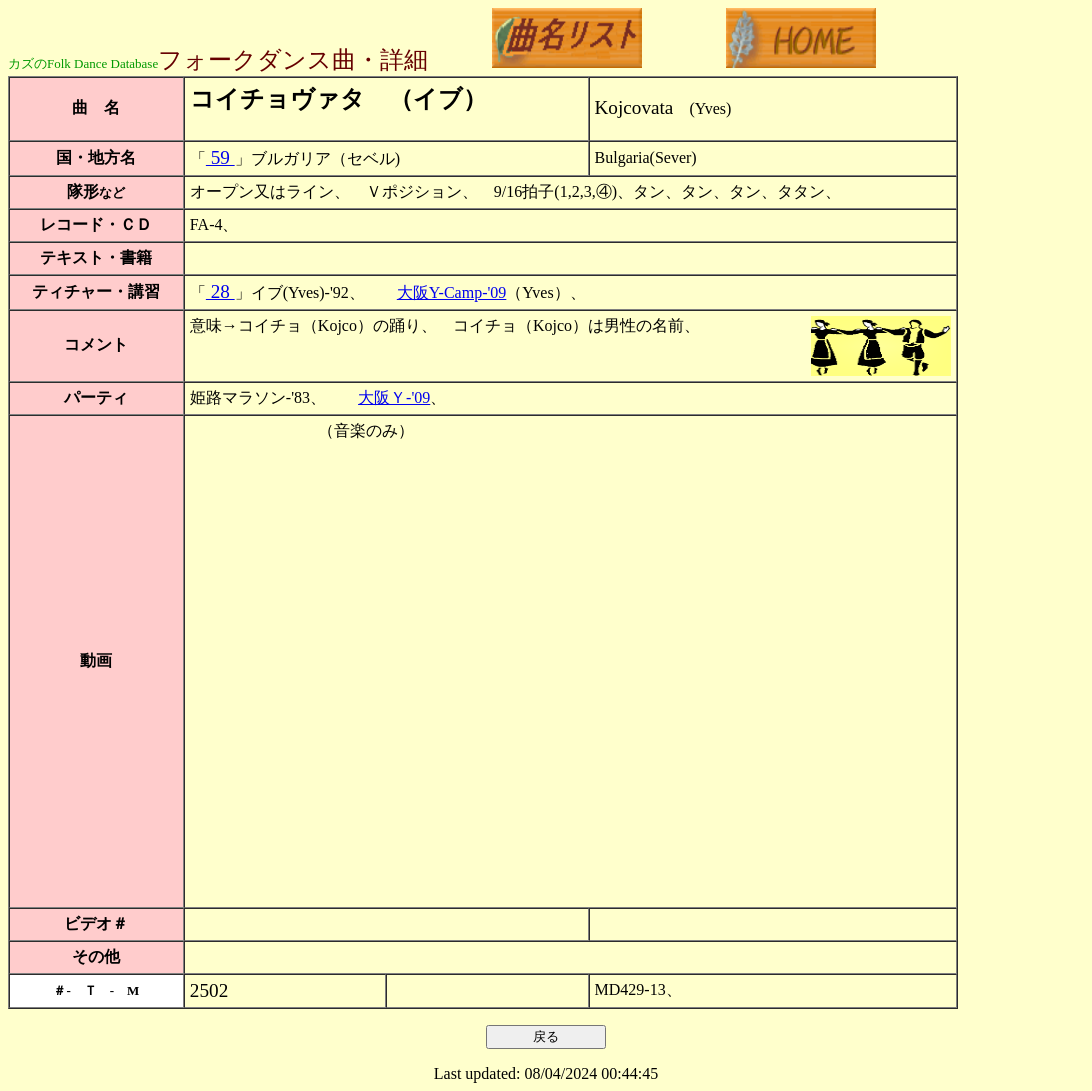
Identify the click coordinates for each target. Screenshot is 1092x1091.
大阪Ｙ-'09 (394, 397)
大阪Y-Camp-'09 (452, 292)
